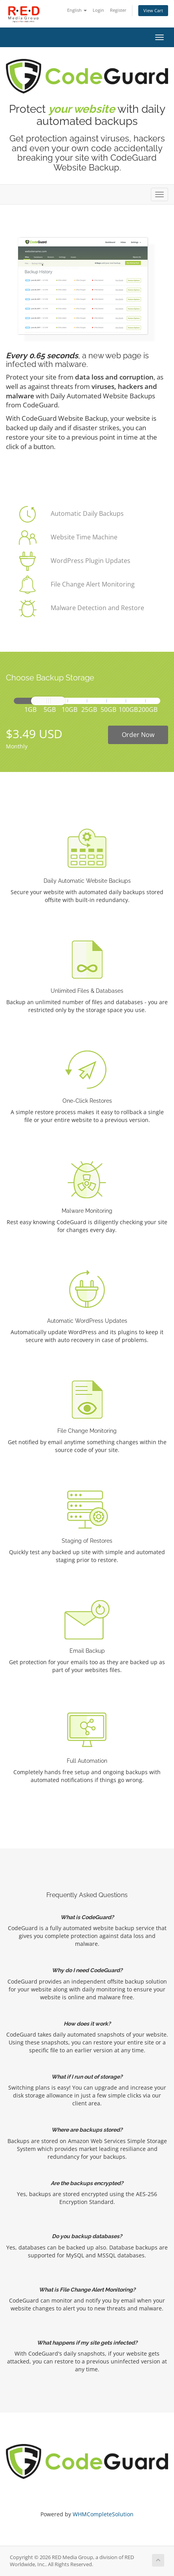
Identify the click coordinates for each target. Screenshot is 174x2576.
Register (118, 10)
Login (98, 10)
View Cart (153, 10)
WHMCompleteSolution (103, 2514)
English (77, 10)
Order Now (138, 734)
